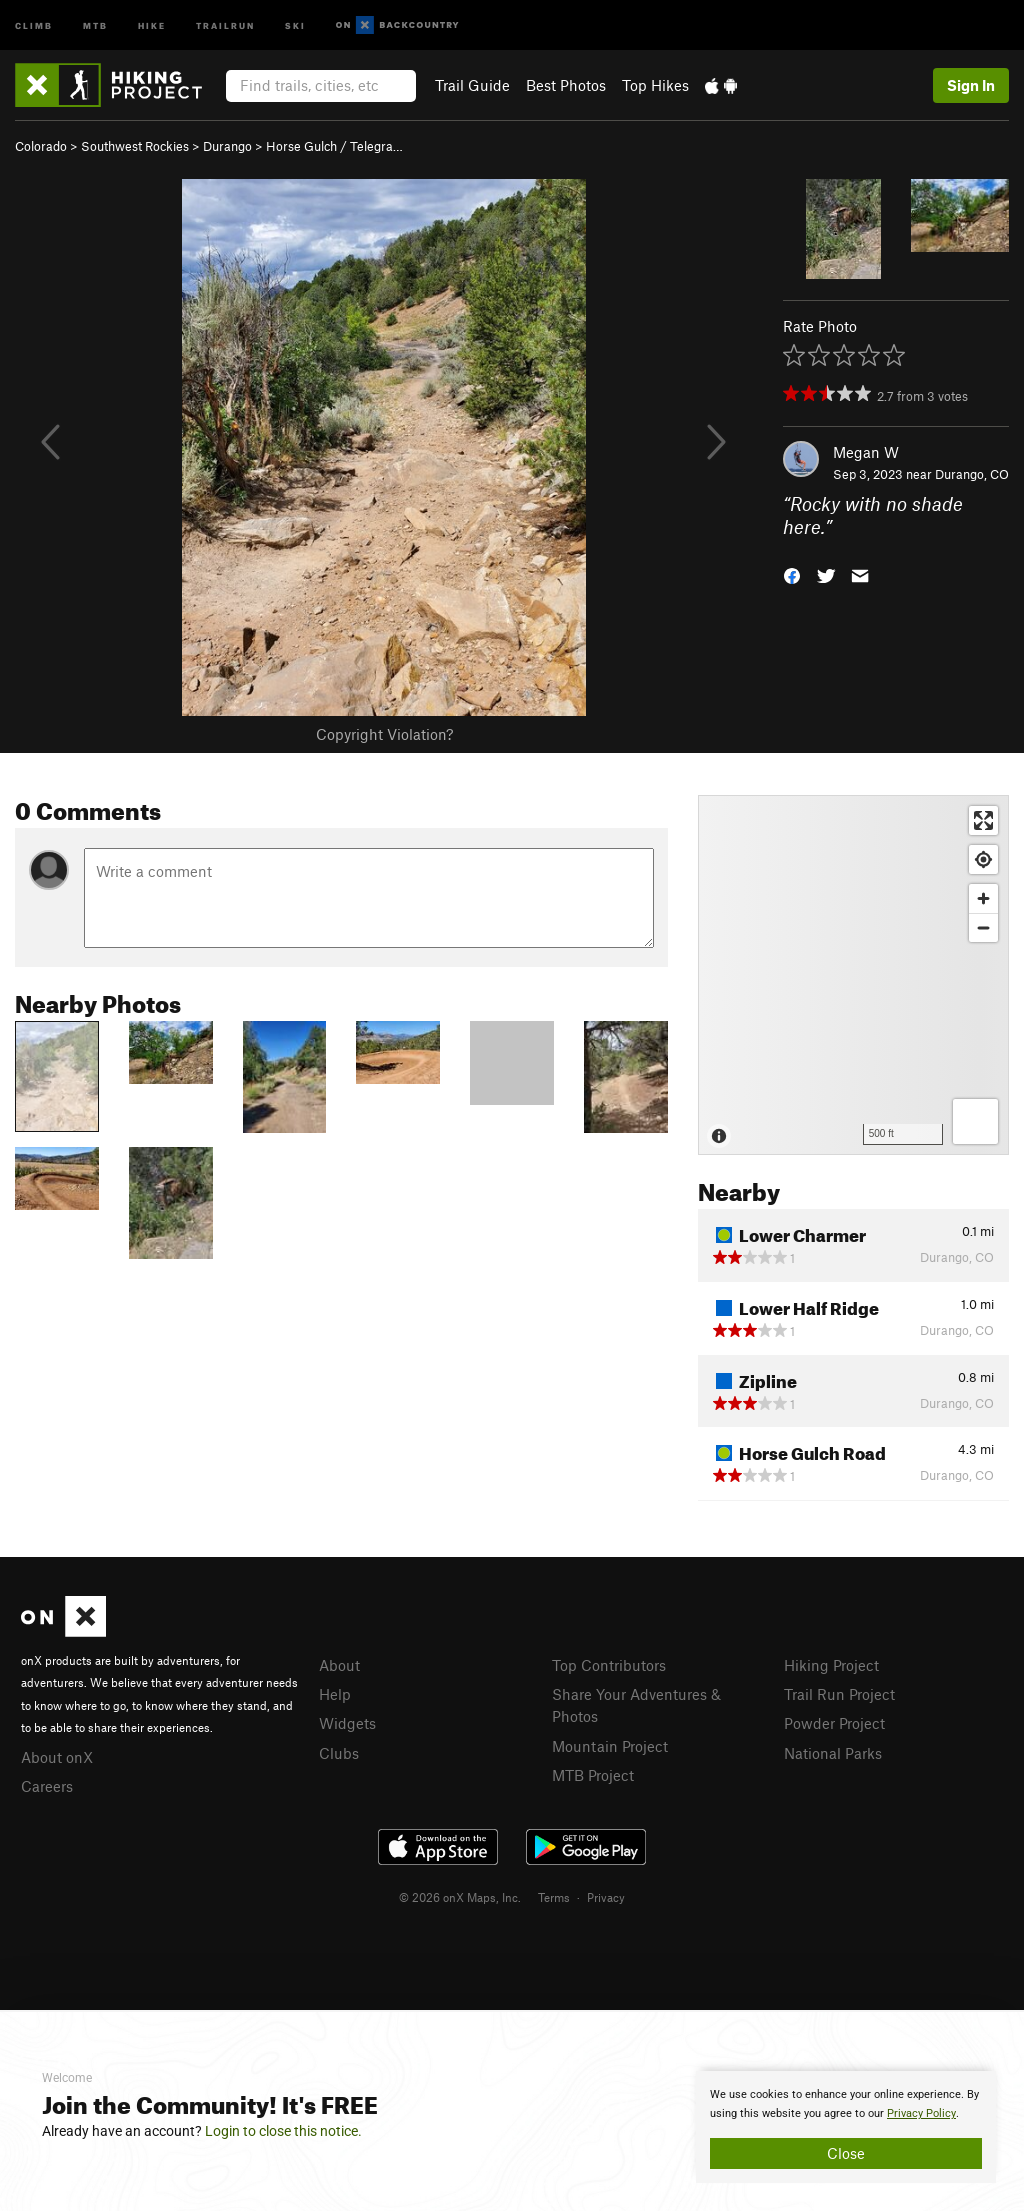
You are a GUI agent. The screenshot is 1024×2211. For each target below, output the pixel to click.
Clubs (339, 1753)
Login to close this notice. (283, 2131)
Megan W (866, 452)
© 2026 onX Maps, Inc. (460, 1897)
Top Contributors (609, 1665)
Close (846, 2153)
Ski (295, 24)
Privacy (606, 1897)
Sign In (971, 85)
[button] (792, 573)
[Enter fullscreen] (983, 820)
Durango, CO (972, 474)
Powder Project (834, 1723)
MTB (95, 24)
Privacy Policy (921, 2113)
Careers (47, 1786)
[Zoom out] (983, 927)
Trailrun (225, 24)
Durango (227, 146)
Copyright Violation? (384, 734)
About (339, 1665)
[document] (846, 2127)
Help (335, 1694)
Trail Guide (472, 85)
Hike (152, 24)
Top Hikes (655, 85)
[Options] (975, 1121)
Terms (554, 1897)
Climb (34, 24)
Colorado (41, 146)
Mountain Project (610, 1746)
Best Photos (566, 85)
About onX (57, 1757)
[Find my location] (983, 859)
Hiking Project (831, 1665)
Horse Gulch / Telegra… (334, 146)
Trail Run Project (839, 1694)
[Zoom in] (983, 898)
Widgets (347, 1723)
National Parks (833, 1753)
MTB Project (593, 1775)
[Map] (853, 975)
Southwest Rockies (135, 146)
